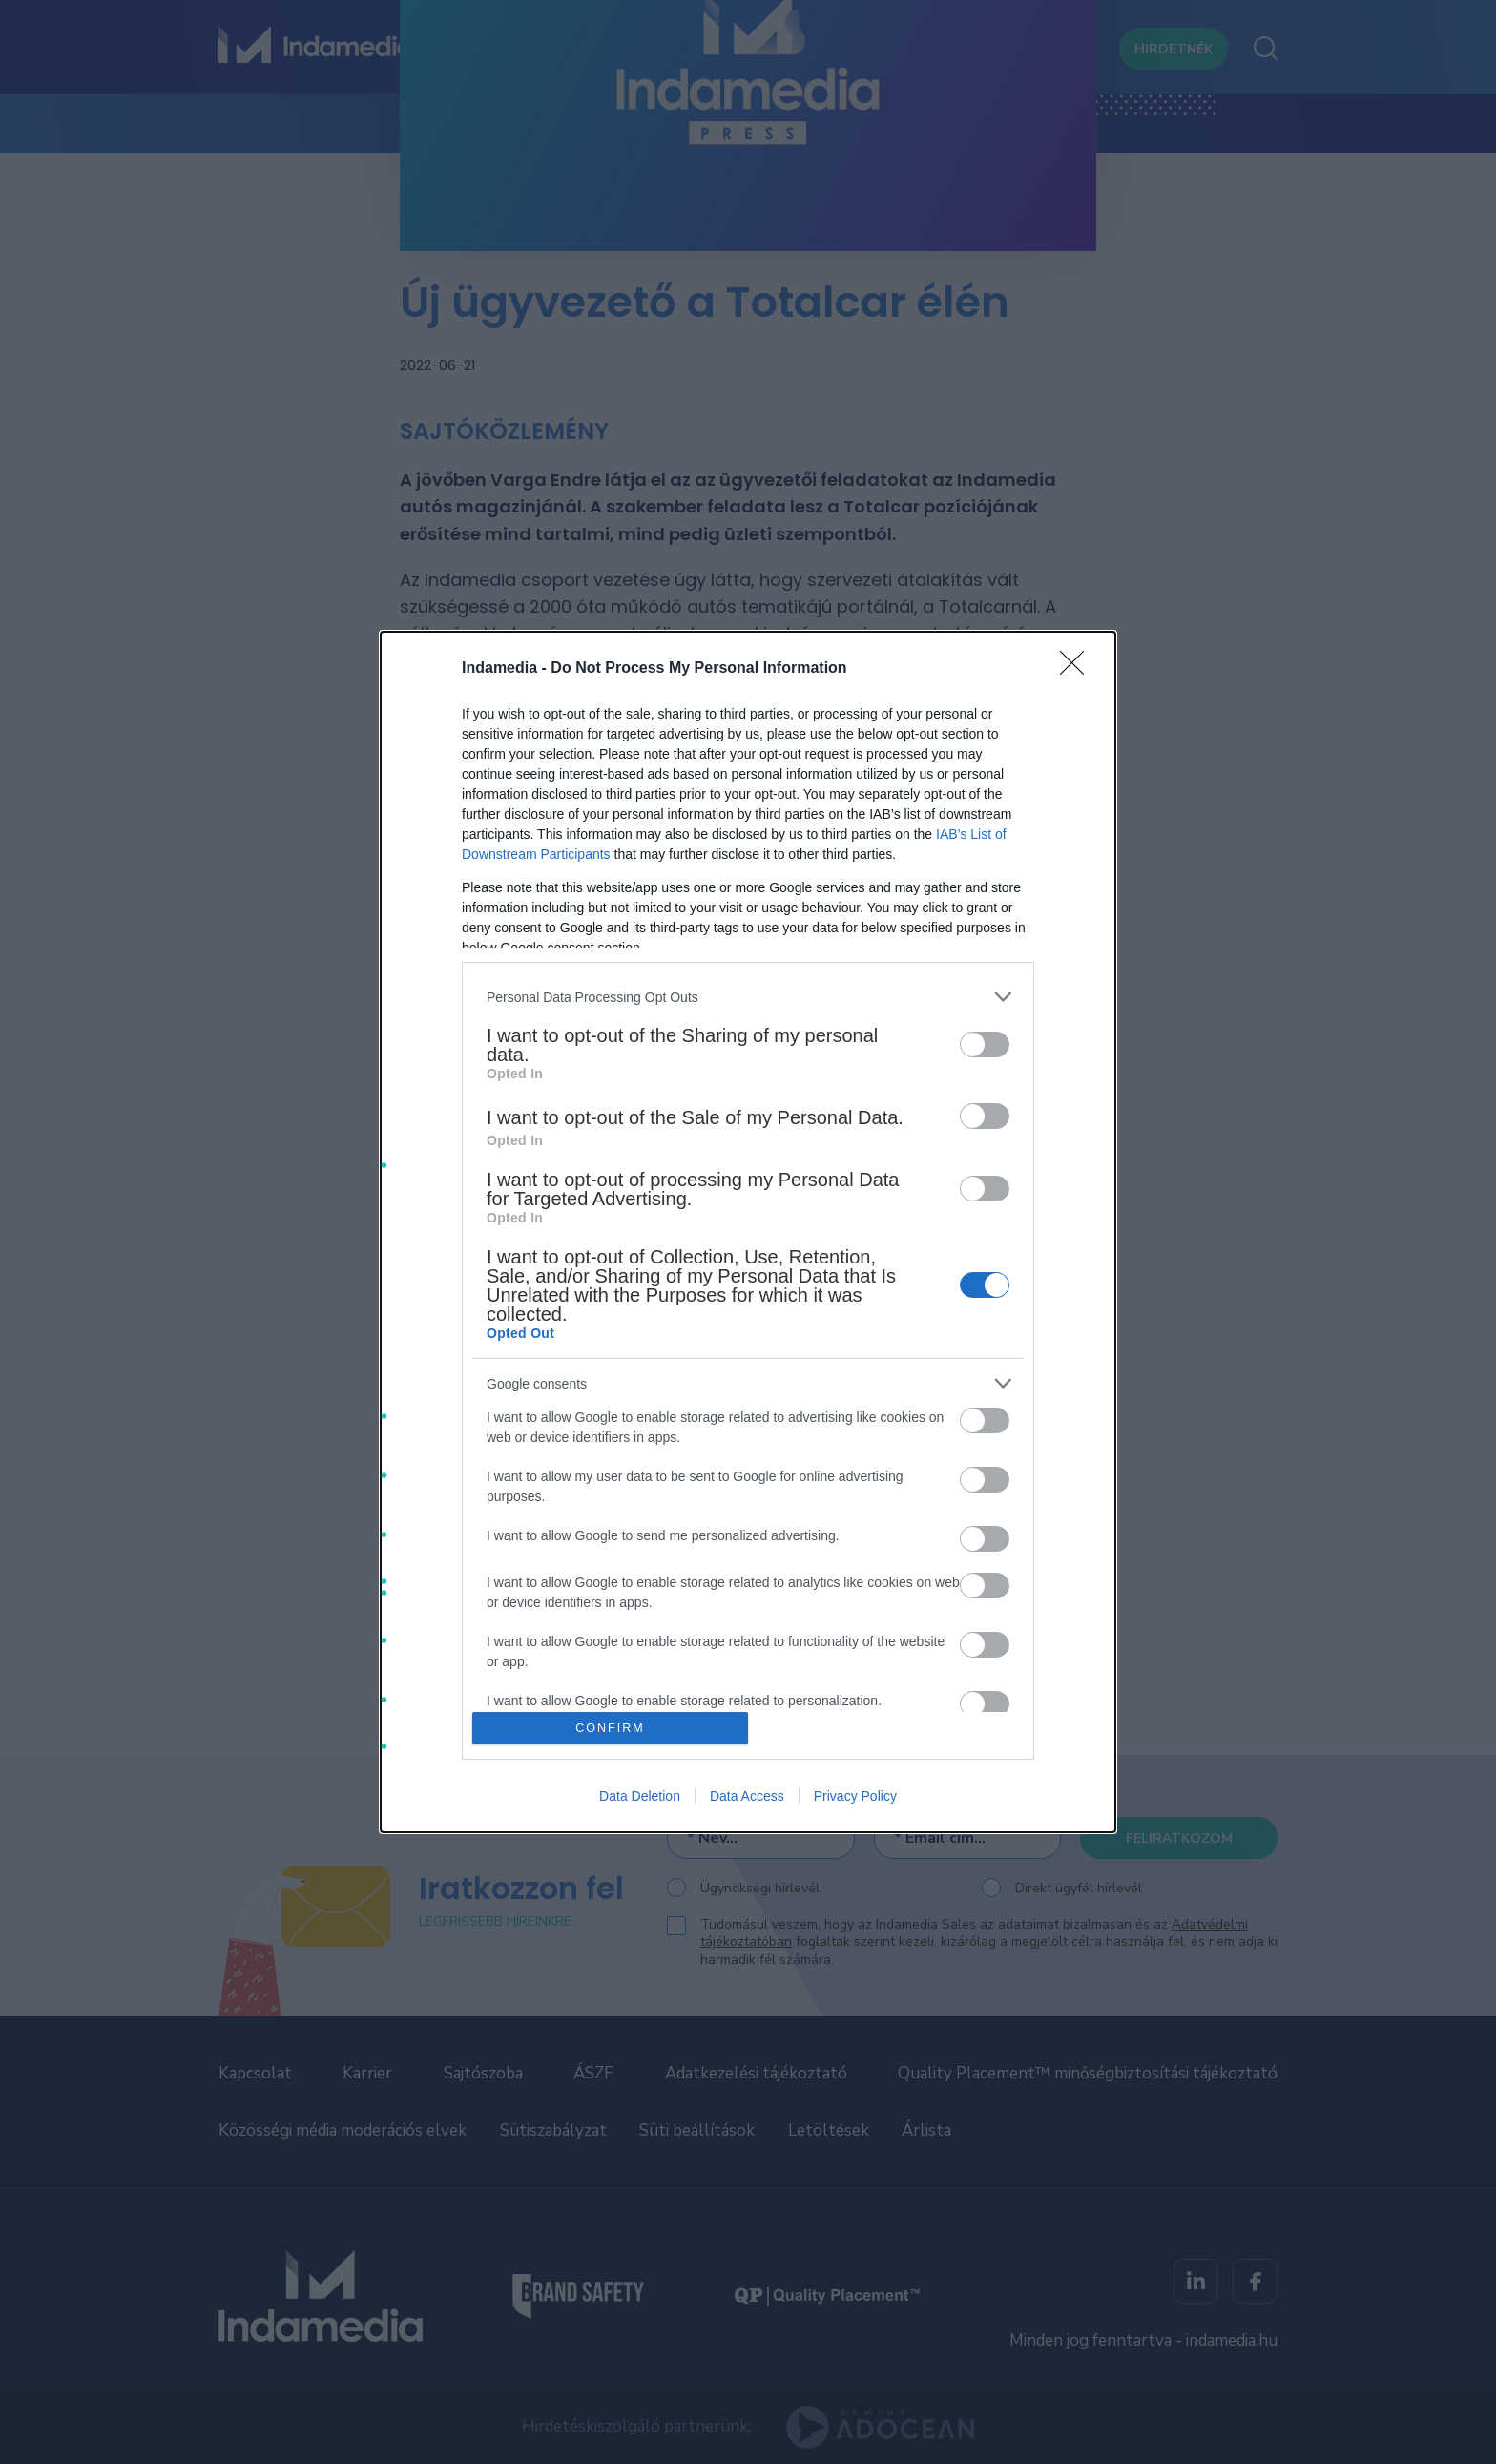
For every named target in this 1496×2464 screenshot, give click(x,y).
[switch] (984, 1044)
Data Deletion (639, 1796)
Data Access (747, 1796)
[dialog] (748, 1232)
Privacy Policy (855, 1796)
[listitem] (748, 997)
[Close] (1078, 669)
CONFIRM (610, 1728)
